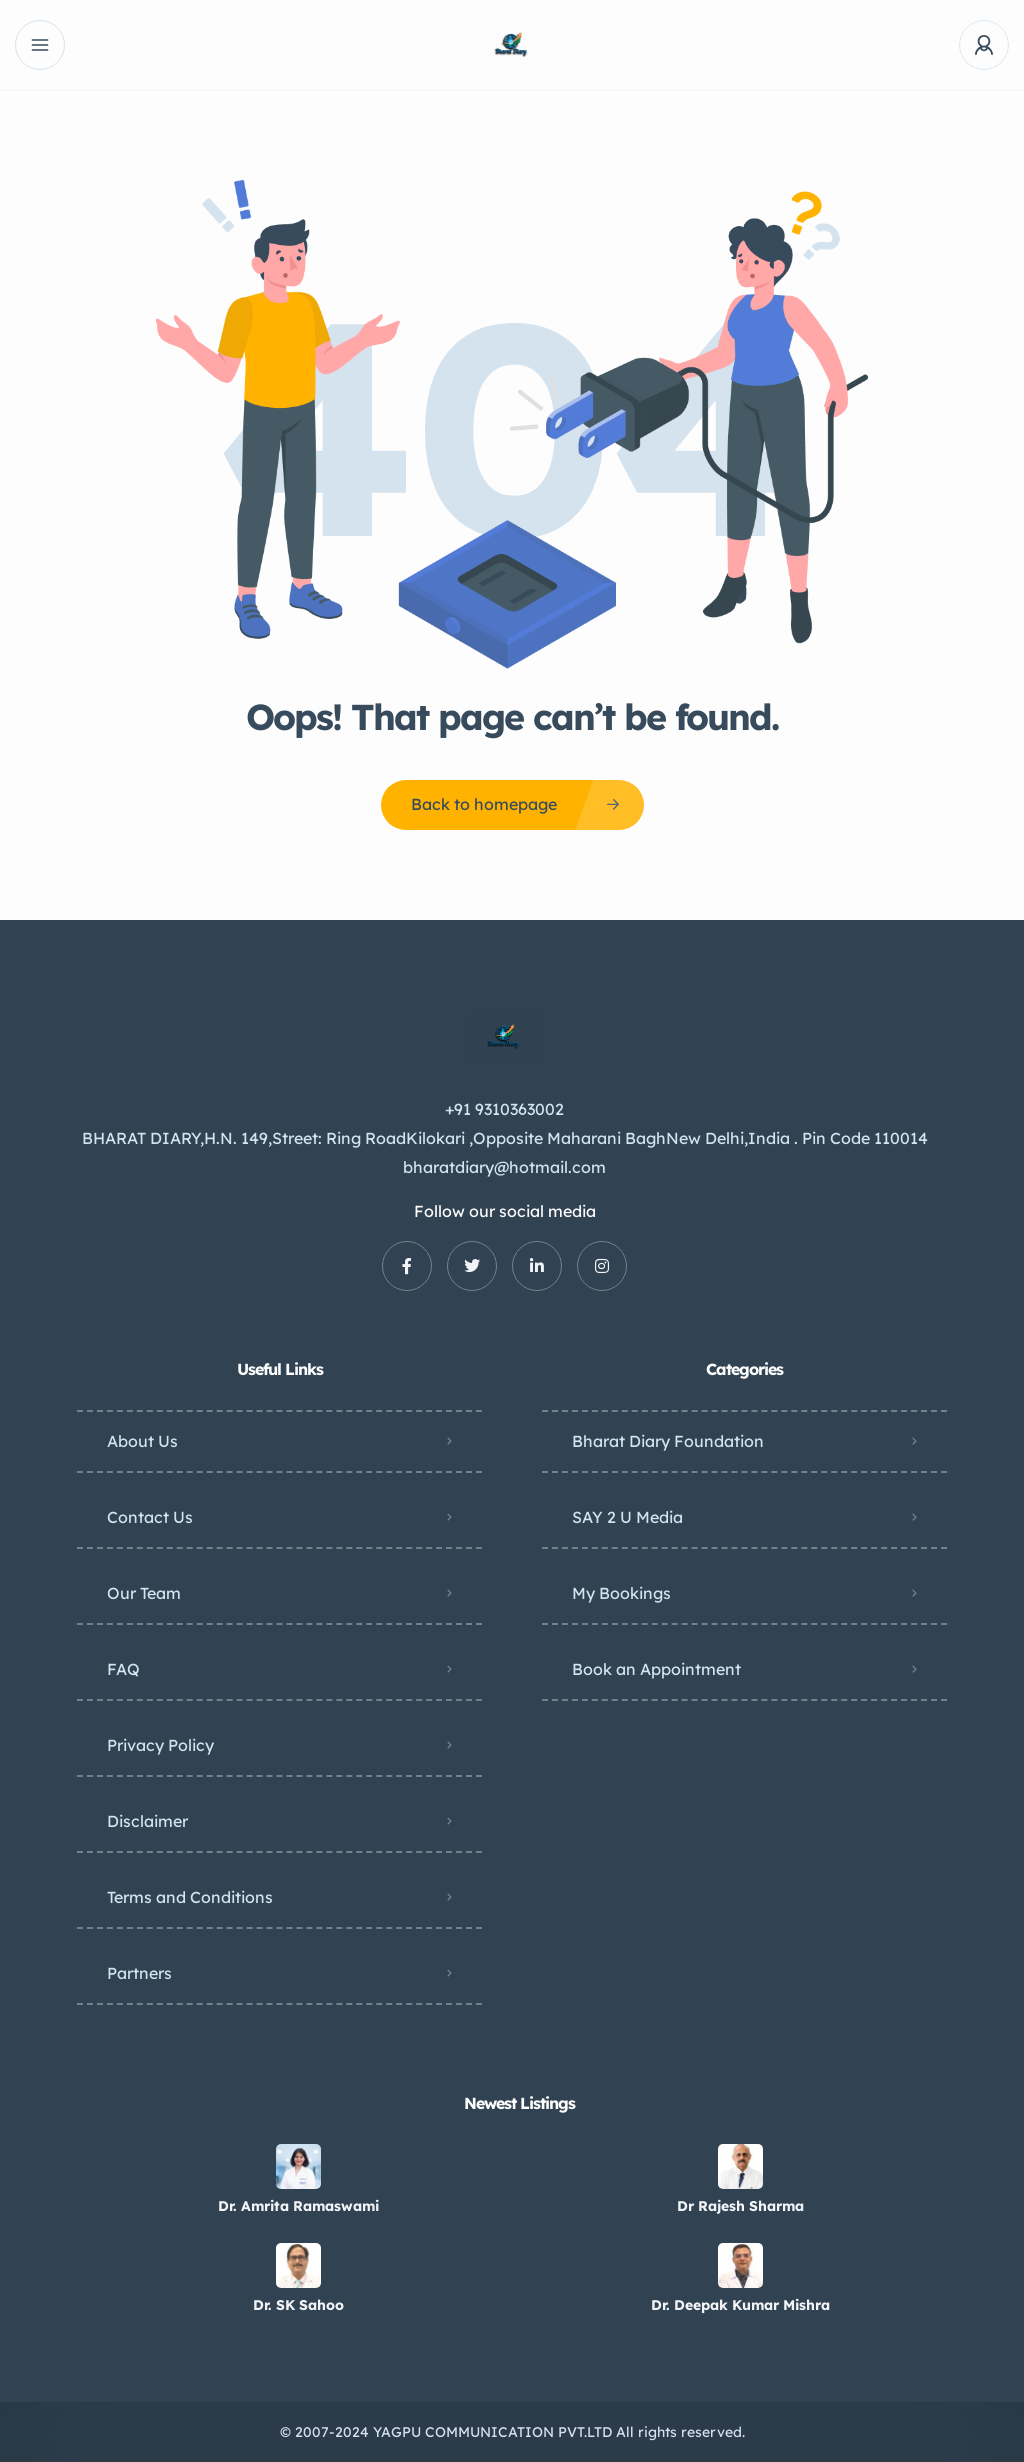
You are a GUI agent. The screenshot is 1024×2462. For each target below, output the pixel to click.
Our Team (144, 1593)
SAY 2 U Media (627, 1517)
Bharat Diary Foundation (668, 1441)
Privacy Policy (160, 1745)
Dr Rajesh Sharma (740, 2206)
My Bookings (621, 1593)
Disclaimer (147, 1821)
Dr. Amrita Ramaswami (298, 2206)
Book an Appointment (656, 1669)
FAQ (123, 1669)
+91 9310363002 (504, 1109)
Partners (139, 1973)
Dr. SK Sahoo (298, 2305)
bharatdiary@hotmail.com (504, 1167)
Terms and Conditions (190, 1897)
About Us (142, 1441)
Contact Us (150, 1517)
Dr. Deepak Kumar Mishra (740, 2305)
